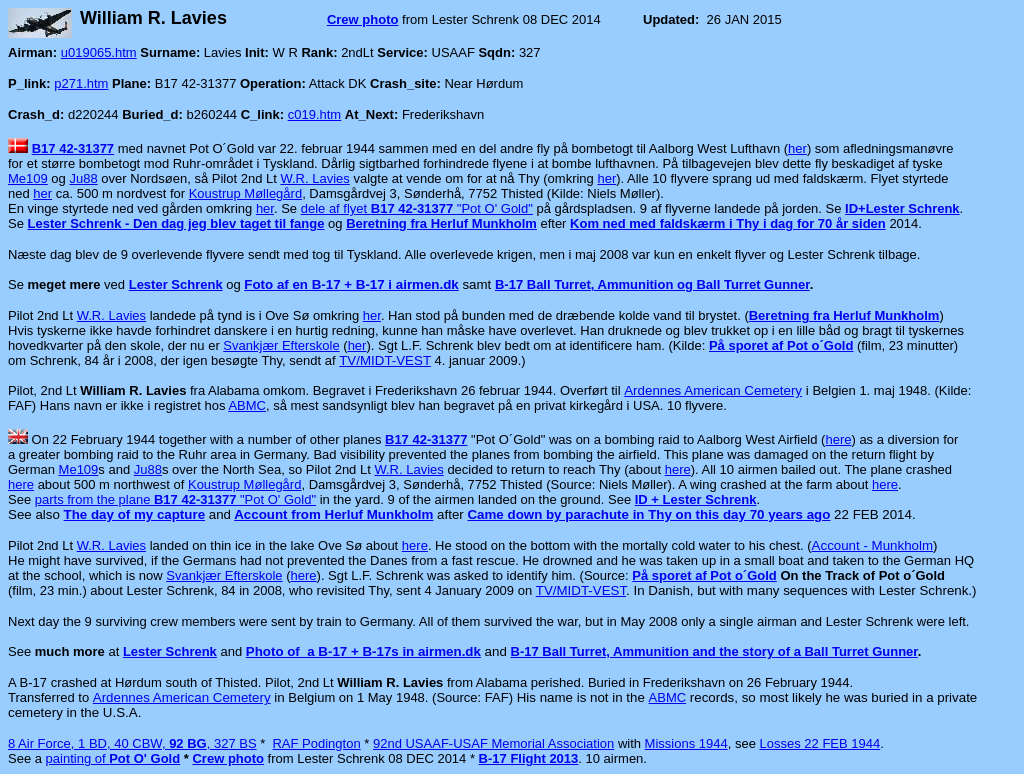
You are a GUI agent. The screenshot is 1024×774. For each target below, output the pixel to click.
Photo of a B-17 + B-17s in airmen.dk (363, 651)
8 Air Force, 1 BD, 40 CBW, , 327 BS (132, 743)
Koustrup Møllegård (245, 193)
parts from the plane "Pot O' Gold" (175, 499)
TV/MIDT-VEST (385, 360)
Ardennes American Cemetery (713, 390)
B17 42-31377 (73, 148)
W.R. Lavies (314, 178)
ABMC (247, 405)
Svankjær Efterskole (281, 345)
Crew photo (363, 19)
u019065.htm (99, 52)
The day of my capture (134, 514)
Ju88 (83, 178)
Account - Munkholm (872, 545)
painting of (113, 758)
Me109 (28, 178)
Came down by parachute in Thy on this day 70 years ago (648, 514)
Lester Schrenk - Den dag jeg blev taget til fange (176, 223)
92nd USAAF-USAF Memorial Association (493, 743)
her (797, 148)
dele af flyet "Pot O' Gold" (417, 208)
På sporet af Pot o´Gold (781, 345)
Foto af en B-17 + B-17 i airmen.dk (351, 284)
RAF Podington (316, 743)
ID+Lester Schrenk (902, 208)
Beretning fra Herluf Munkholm (844, 315)
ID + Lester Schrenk (696, 499)
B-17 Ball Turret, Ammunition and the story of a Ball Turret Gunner (714, 651)
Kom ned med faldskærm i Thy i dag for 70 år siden (728, 223)
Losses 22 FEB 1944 (820, 743)
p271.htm (81, 83)
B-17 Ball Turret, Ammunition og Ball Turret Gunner (652, 284)
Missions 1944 (686, 743)
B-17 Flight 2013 (529, 758)
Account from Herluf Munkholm (333, 514)
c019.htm (314, 114)
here (838, 439)
